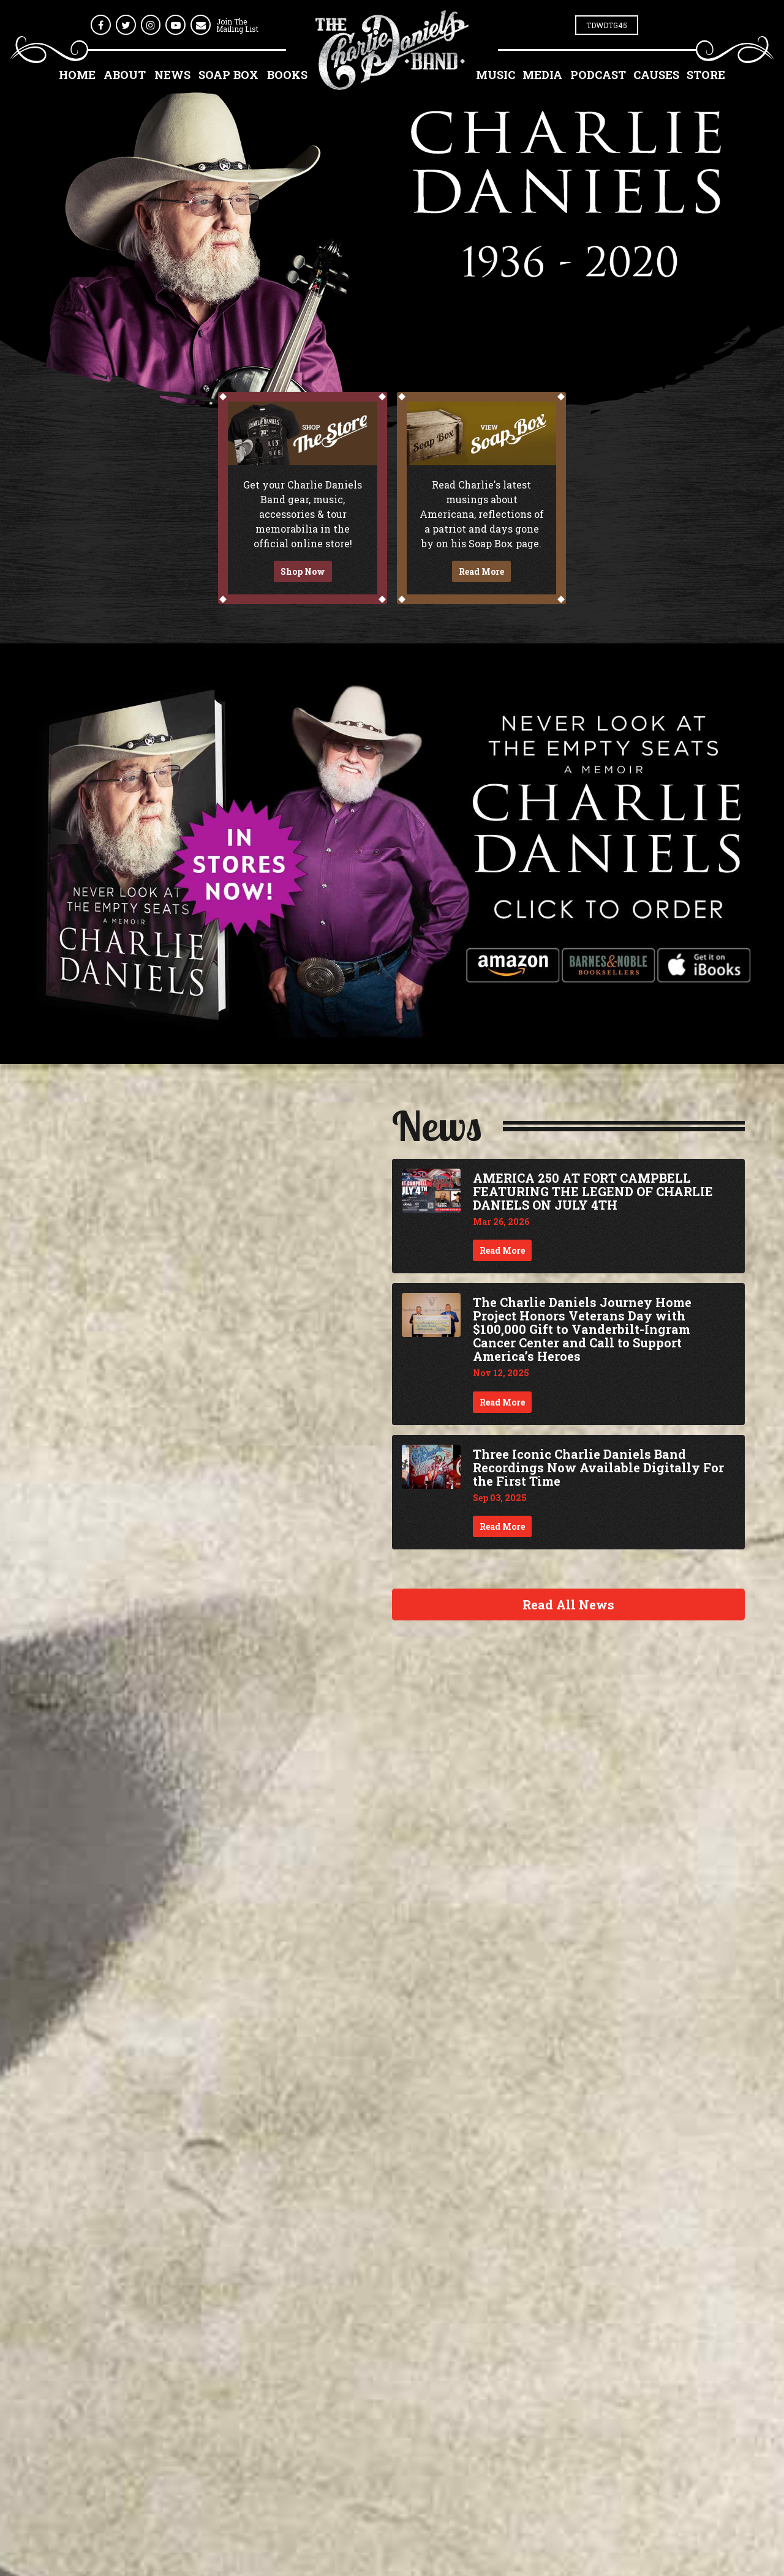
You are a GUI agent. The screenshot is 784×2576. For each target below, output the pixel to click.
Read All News (568, 1604)
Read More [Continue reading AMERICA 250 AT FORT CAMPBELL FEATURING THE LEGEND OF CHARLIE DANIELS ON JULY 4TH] (502, 1250)
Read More (481, 571)
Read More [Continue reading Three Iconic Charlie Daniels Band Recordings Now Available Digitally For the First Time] (502, 1526)
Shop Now (303, 571)
